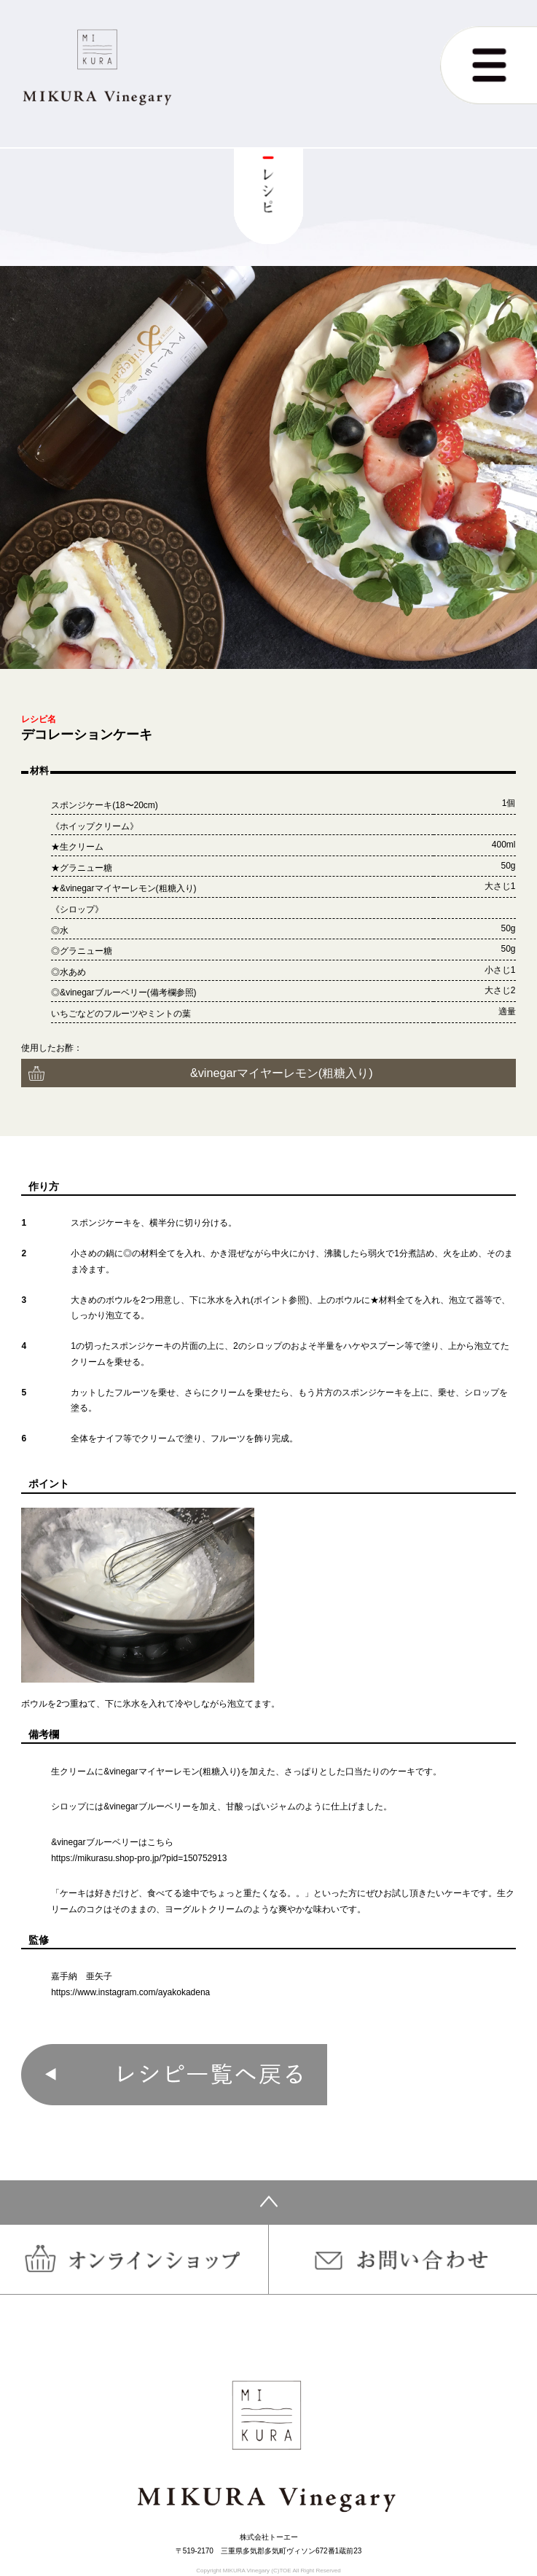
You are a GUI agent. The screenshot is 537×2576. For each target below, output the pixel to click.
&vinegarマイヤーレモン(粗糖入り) (281, 1072)
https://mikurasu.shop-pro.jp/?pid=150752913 (139, 1858)
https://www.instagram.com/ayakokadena (130, 1992)
